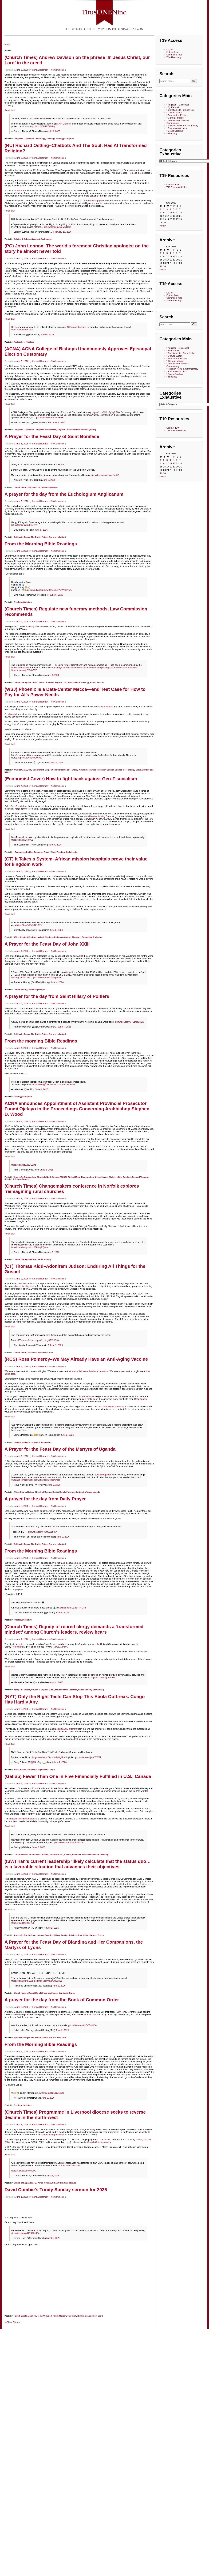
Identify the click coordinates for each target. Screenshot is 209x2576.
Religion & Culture (22, 239)
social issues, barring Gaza (97, 816)
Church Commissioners (99, 2142)
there (31, 2222)
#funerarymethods (61, 667)
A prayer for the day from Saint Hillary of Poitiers (57, 996)
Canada (67, 1854)
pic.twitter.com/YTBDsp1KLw (129, 1022)
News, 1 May (59, 1646)
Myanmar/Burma (45, 1352)
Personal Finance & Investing (95, 1854)
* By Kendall (172, 107)
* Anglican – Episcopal (177, 104)
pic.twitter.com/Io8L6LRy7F (24, 525)
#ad (28, 977)
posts (144, 1399)
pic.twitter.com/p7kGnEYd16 (48, 1981)
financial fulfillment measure (23, 1818)
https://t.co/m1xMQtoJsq (30, 757)
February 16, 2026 (62, 232)
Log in (169, 49)
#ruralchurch (17, 1247)
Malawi (41, 937)
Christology (40, 139)
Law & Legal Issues (99, 1177)
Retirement (17, 1646)
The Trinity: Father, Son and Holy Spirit (48, 537)
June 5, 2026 (21, 70)
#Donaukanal (35, 590)
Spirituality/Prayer (49, 487)
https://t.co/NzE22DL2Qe (23, 1165)
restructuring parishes (52, 2134)
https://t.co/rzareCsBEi (22, 329)
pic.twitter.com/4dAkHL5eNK (60, 1084)
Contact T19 (172, 184)
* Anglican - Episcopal (24, 139)
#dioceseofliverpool (70, 2165)
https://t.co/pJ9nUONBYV (29, 925)
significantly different (66, 1729)
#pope (68, 972)
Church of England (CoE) (25, 1259)
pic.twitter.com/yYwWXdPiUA (57, 590)
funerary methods (35, 626)
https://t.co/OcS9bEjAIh (22, 1923)
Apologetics (19, 342)
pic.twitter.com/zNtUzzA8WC (49, 2093)
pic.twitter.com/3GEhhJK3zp (68, 1842)
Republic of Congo (46, 1770)
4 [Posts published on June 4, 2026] (170, 209)
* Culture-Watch (21, 1854)
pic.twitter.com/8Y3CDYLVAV (82, 2025)
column (133, 170)
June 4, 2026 (21, 621)
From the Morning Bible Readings (41, 543)
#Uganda (15, 1480)
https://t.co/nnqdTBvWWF (24, 670)
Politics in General (105, 770)
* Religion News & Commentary (182, 125)
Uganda (96, 1492)
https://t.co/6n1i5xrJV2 (22, 839)
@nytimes (37, 1757)
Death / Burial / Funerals (43, 682)
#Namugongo (104, 1474)
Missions (49, 937)
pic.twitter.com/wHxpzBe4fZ (105, 475)
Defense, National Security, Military (44, 1935)
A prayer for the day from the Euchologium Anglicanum (64, 494)
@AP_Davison (63, 123)
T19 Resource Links (176, 187)
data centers (106, 706)
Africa (16, 937)
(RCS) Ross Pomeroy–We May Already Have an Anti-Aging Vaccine (76, 1359)
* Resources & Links (176, 128)
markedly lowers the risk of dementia (90, 1371)
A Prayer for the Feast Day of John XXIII (47, 944)
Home (7, 44)
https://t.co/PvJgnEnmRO (103, 1677)
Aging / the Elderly (22, 1690)
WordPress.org (173, 57)
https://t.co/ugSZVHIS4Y (47, 1340)
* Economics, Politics (23, 852)
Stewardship (98, 1690)
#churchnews (116, 667)
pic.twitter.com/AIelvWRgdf (57, 227)
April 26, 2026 (53, 131)
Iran (80, 1935)
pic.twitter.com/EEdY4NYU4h (71, 1607)
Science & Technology (41, 239)
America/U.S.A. (20, 770)
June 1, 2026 (56, 1345)
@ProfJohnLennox (76, 327)
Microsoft (12, 714)
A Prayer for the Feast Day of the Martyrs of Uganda (60, 1449)
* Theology (171, 133)
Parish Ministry (97, 682)
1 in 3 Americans (85, 1396)
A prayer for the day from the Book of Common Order (62, 1999)
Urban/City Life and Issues (64, 2183)
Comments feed (174, 54)
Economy (38, 852)
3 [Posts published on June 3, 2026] (167, 209)
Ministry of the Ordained (120, 1177)
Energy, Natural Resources (84, 770)
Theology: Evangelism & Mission (87, 937)
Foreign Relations (69, 1935)
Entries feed (172, 52)
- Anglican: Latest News (45, 430)
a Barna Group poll (93, 200)
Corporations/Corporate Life (57, 770)
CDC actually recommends (111, 1406)
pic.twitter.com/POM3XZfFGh (42, 1532)
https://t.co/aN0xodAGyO (23, 2170)
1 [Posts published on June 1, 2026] (160, 209)
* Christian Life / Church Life (180, 110)
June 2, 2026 (56, 930)
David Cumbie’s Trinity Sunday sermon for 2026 (56, 2189)
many (115, 1399)
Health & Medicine (28, 937)
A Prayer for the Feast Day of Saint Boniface (52, 436)
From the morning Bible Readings (41, 1041)
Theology (50, 139)
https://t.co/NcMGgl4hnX (54, 1757)
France (54, 1993)
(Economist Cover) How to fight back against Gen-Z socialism (71, 778)
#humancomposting (99, 667)
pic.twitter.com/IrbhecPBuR (49, 417)
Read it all (10, 110)
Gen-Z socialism (19, 806)
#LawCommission (20, 667)
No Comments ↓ (58, 70)
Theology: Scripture (65, 139)
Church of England (22, 682)
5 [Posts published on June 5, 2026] (173, 209)
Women (25, 1179)
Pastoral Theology (140, 1177)
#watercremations (79, 667)
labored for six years (24, 1286)
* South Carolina (21, 2316)
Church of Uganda (43, 1492)
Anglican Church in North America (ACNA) (76, 430)
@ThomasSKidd (25, 1340)
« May (162, 225)
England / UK (34, 487)
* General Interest (175, 117)
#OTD (23, 977)
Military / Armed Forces (93, 1935)
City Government (36, 770)
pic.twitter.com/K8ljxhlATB (47, 1480)
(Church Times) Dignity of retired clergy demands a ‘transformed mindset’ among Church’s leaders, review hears (74, 1629)
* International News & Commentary (177, 121)
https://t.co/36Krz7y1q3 (103, 412)
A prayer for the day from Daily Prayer (45, 1498)
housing (30, 1661)
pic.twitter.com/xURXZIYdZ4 (25, 2233)
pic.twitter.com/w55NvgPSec (47, 977)
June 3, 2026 (21, 1121)
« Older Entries (12, 2322)
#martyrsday (27, 1480)
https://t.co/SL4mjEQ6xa (36, 1247)
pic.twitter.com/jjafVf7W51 (88, 1757)
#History (15, 977)
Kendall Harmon (40, 70)
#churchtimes (130, 667)
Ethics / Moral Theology (78, 682)
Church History (20, 487)
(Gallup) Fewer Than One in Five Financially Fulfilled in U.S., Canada (78, 1776)
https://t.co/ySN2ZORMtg (42, 126)
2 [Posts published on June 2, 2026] (163, 209)
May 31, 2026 (56, 1682)
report (19, 190)
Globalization (72, 852)
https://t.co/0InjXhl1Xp (22, 1981)
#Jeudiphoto (36, 1084)
